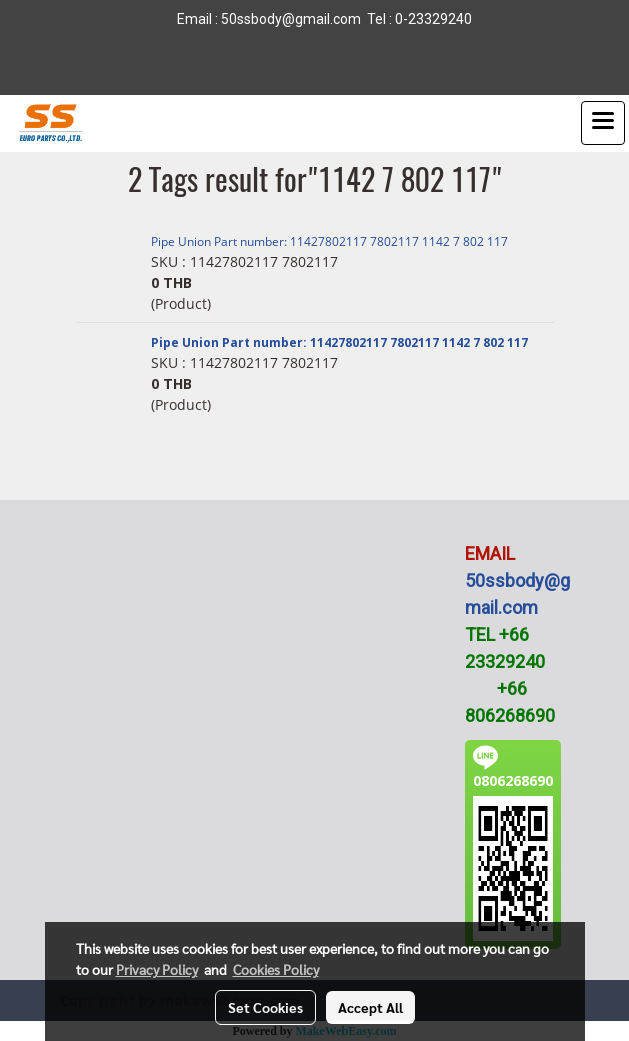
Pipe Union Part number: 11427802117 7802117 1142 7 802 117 (329, 241)
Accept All (370, 1007)
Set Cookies (265, 1007)
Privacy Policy (157, 969)
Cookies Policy (276, 969)
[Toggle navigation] (603, 123)
